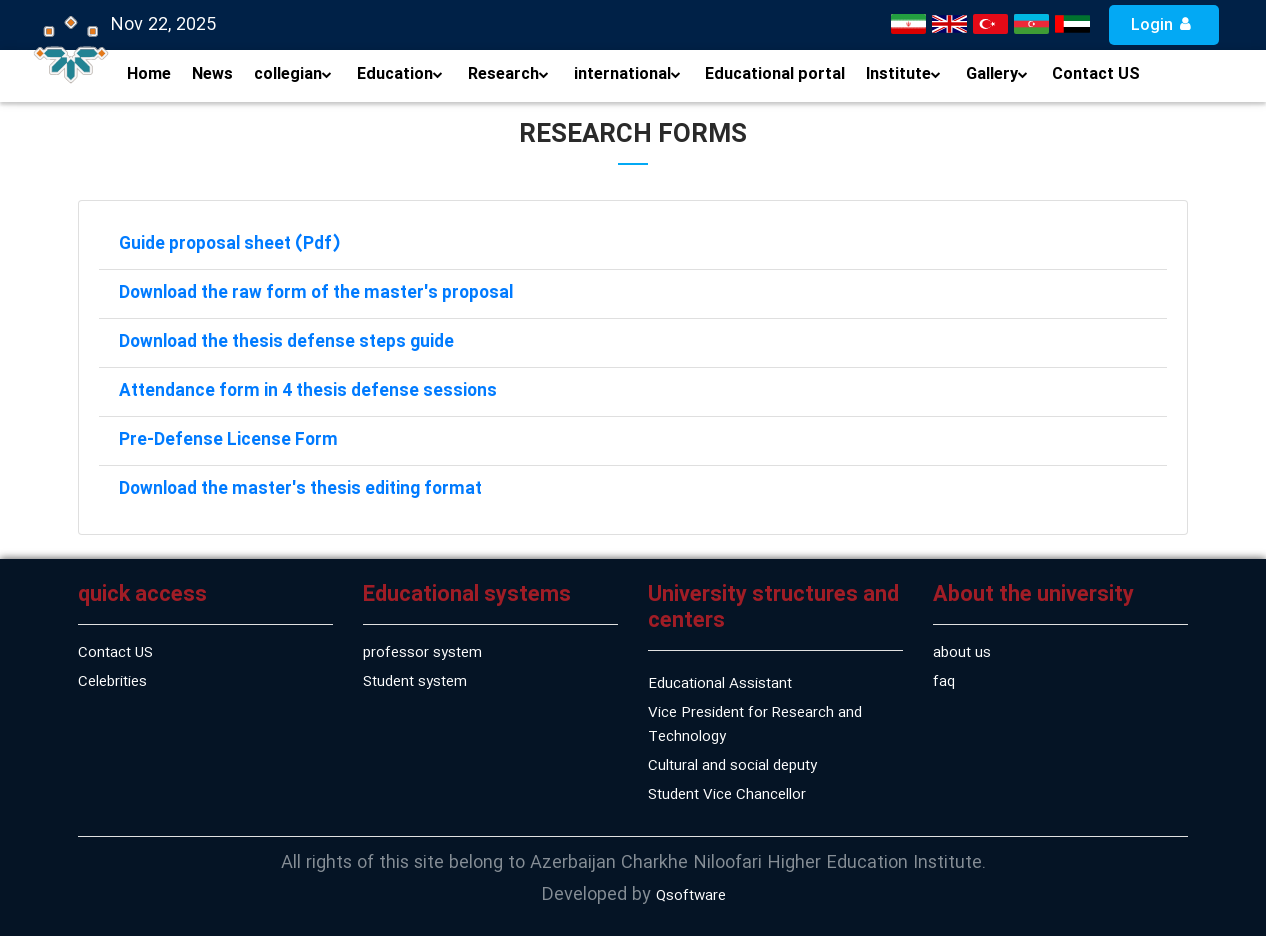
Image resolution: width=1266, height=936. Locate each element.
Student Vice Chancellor (727, 795)
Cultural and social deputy (732, 766)
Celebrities (112, 682)
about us (962, 653)
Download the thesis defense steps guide (286, 342)
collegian (293, 74)
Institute (903, 74)
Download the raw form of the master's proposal (316, 293)
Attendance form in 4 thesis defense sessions (308, 391)
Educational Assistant (720, 684)
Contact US (1096, 74)
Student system (415, 682)
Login (1164, 25)
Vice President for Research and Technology (755, 725)
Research (508, 74)
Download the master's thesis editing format (300, 489)
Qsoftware (691, 896)
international (627, 74)
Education (400, 74)
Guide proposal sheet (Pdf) (229, 244)
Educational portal (775, 74)
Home (149, 74)
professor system (422, 653)
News (212, 74)
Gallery (997, 74)
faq (944, 682)
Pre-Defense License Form (228, 440)
